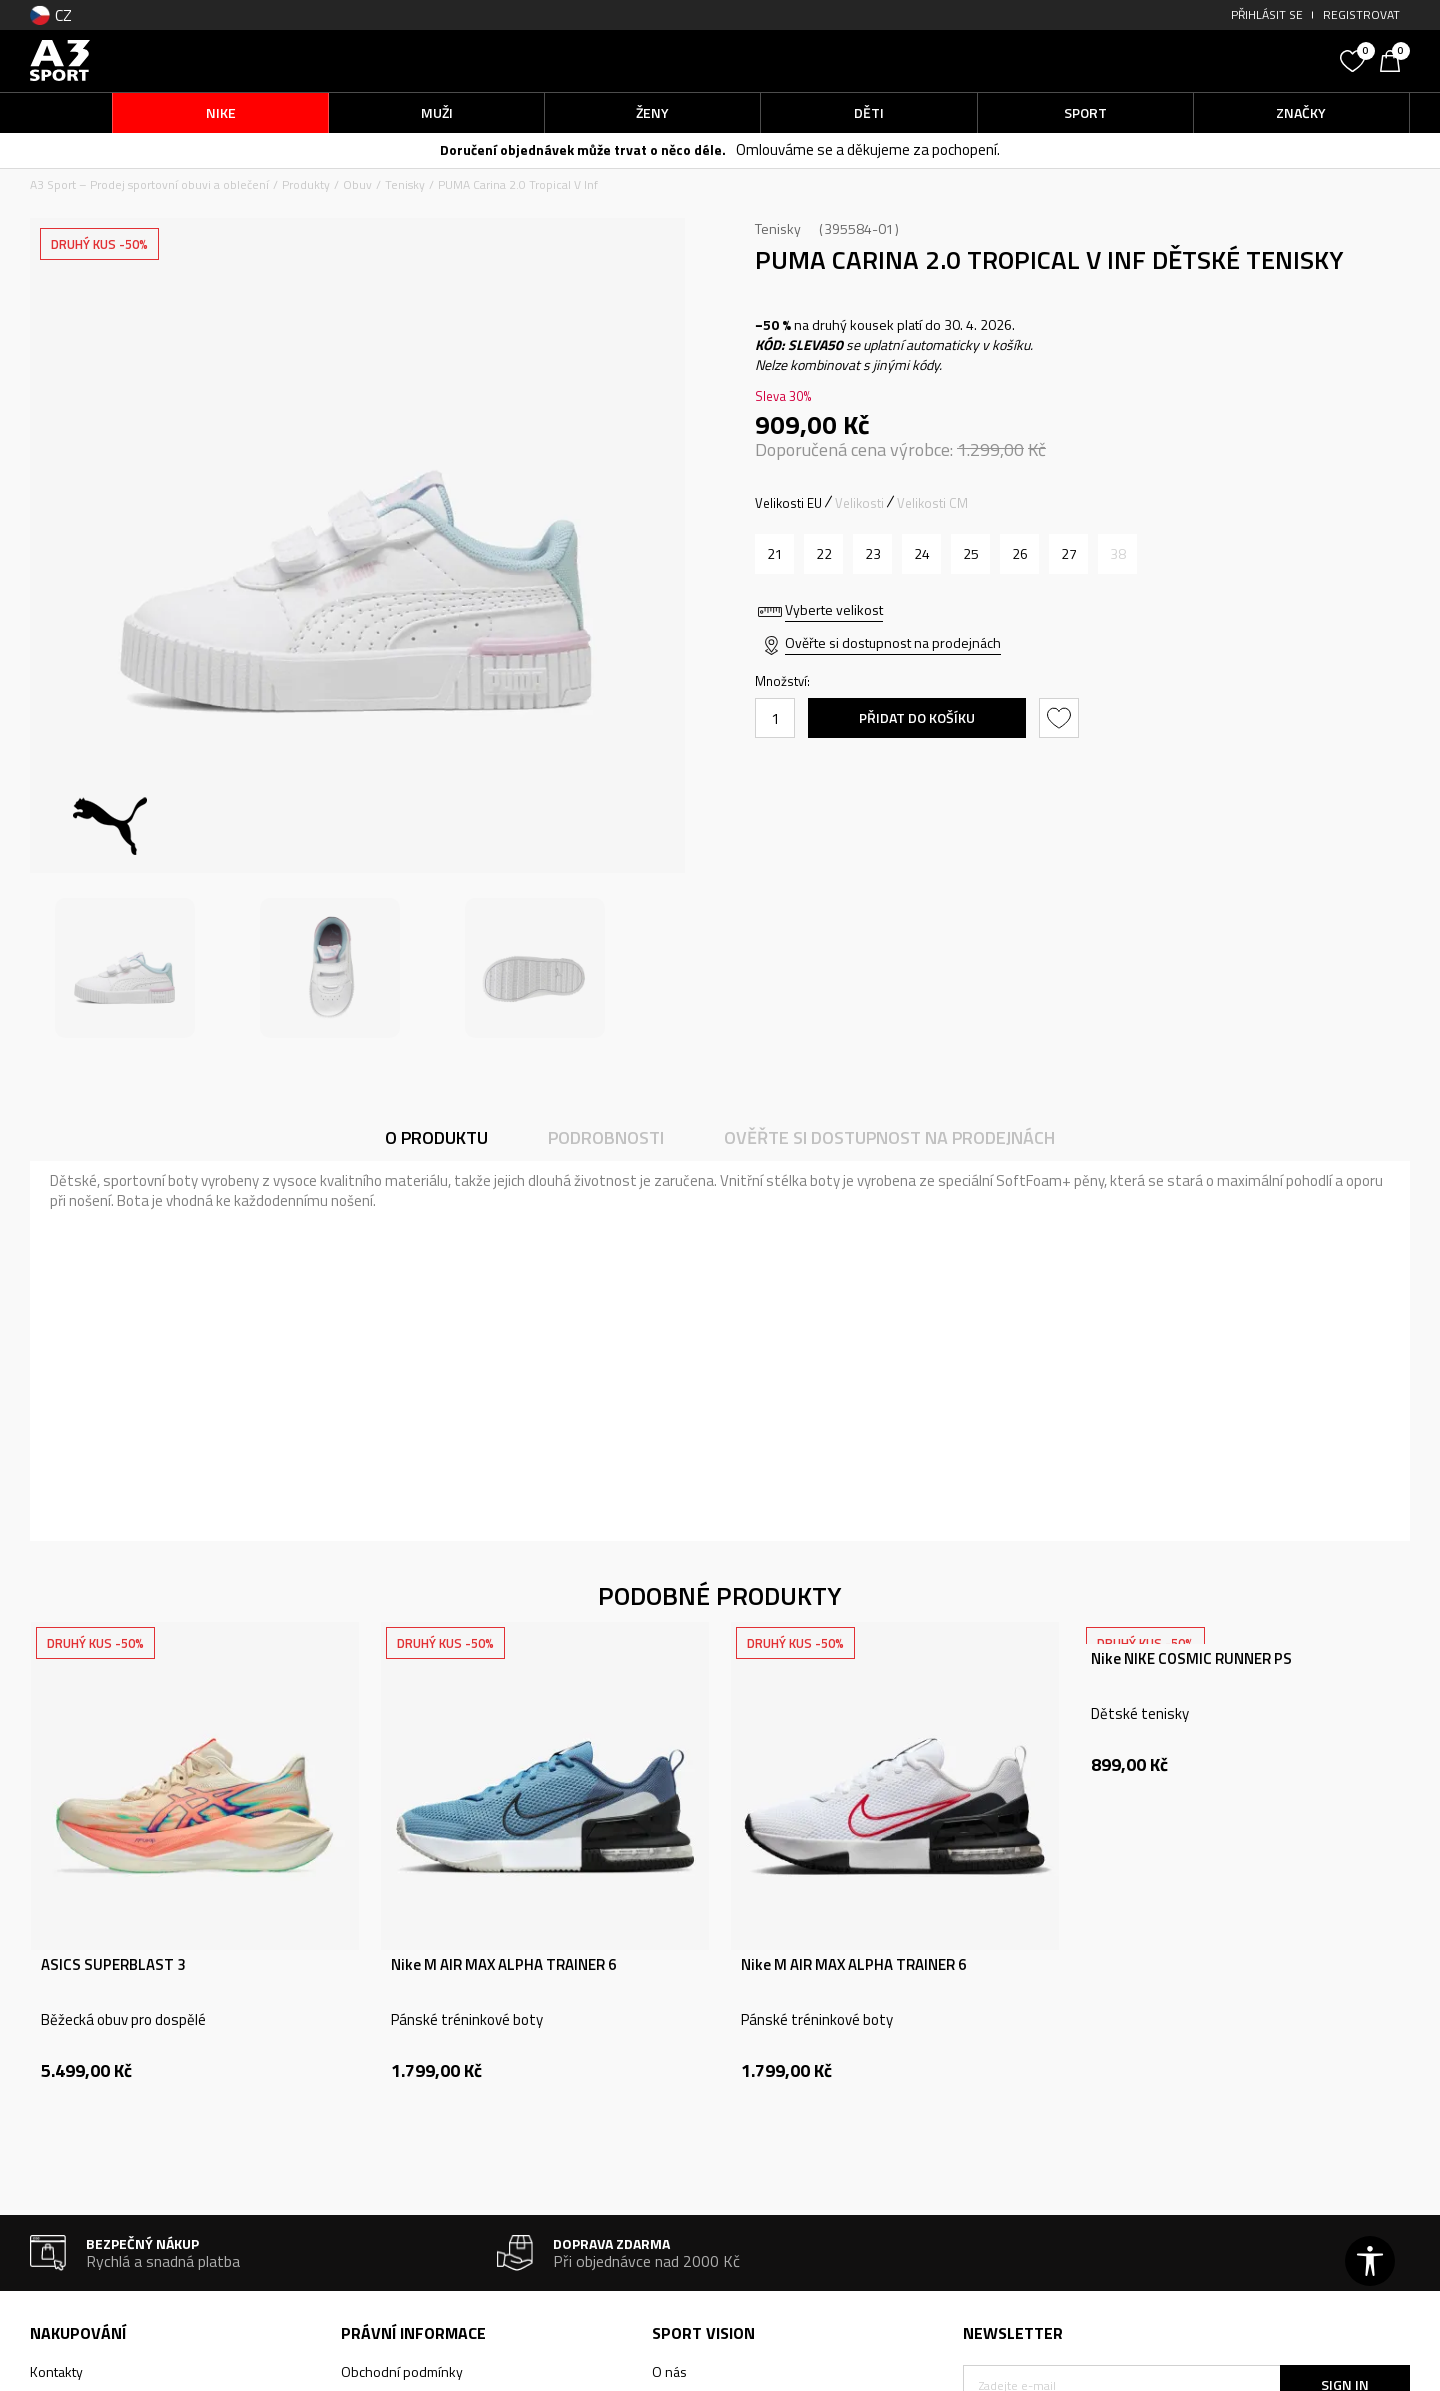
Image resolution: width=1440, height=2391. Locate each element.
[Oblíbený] (1355, 59)
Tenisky (405, 184)
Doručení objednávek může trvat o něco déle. (583, 149)
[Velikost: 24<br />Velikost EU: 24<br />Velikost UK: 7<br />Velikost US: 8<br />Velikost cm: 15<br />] (921, 554)
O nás (669, 2371)
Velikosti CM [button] (932, 503)
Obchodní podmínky (402, 2371)
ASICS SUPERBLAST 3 (113, 1965)
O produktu (436, 1137)
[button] (1180, 60)
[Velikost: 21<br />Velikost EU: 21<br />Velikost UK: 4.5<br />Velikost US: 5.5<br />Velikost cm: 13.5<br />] (774, 554)
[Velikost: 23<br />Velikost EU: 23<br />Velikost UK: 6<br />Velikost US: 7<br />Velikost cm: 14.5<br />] (872, 554)
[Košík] (1395, 59)
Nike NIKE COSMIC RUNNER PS (1191, 1659)
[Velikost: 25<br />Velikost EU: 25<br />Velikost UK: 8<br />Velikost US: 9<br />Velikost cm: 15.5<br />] (970, 554)
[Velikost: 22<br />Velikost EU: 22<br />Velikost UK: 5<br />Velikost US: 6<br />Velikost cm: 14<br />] (823, 554)
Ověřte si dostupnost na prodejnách (893, 642)
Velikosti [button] (859, 503)
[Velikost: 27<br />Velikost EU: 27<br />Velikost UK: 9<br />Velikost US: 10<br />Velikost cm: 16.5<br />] (1068, 554)
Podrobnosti (606, 1137)
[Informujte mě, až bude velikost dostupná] (1117, 554)
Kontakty (56, 2371)
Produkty (306, 184)
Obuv (357, 184)
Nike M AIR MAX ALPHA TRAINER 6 (503, 1965)
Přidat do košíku (917, 717)
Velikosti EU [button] (788, 503)
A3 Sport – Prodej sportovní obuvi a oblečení (149, 184)
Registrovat (1361, 14)
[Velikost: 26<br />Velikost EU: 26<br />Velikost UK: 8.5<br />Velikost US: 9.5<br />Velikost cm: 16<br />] (1019, 554)
